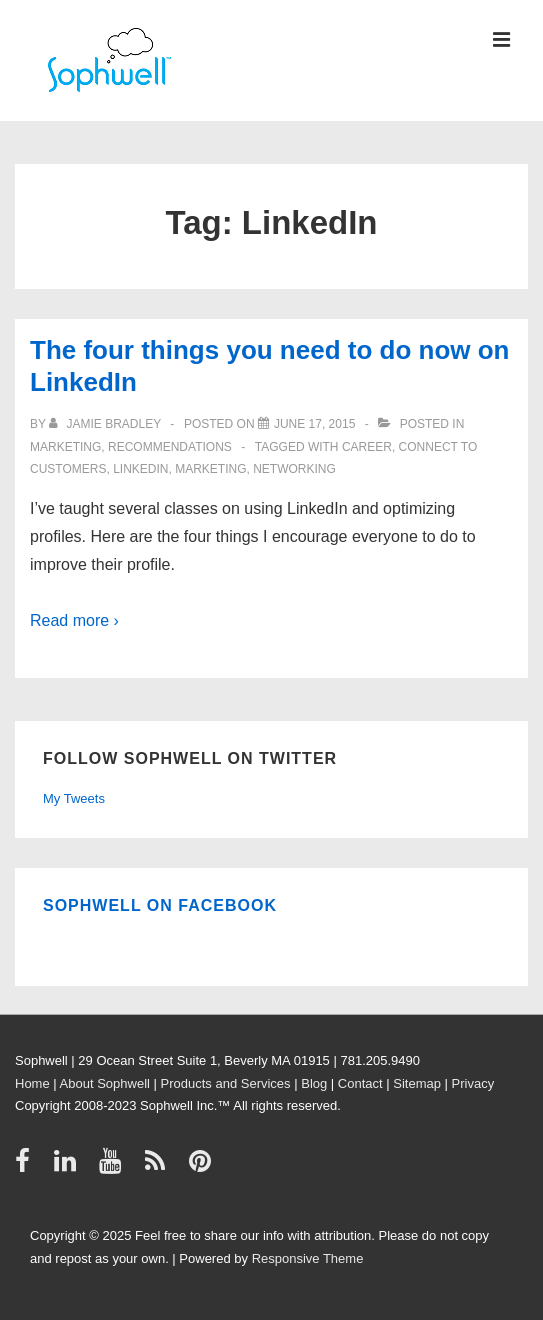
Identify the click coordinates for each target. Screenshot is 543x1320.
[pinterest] (202, 1167)
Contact (360, 1083)
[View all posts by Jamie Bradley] (106, 424)
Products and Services (226, 1083)
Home (32, 1083)
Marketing (65, 447)
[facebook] (27, 1167)
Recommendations (170, 447)
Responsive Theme (308, 1258)
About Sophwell (105, 1083)
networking (294, 469)
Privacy (473, 1083)
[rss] (159, 1167)
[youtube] (114, 1167)
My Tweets (74, 798)
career (367, 447)
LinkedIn (140, 469)
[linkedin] (69, 1167)
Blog (314, 1083)
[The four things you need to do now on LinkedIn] (314, 424)
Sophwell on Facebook (160, 905)
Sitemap (417, 1083)
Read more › (74, 620)
